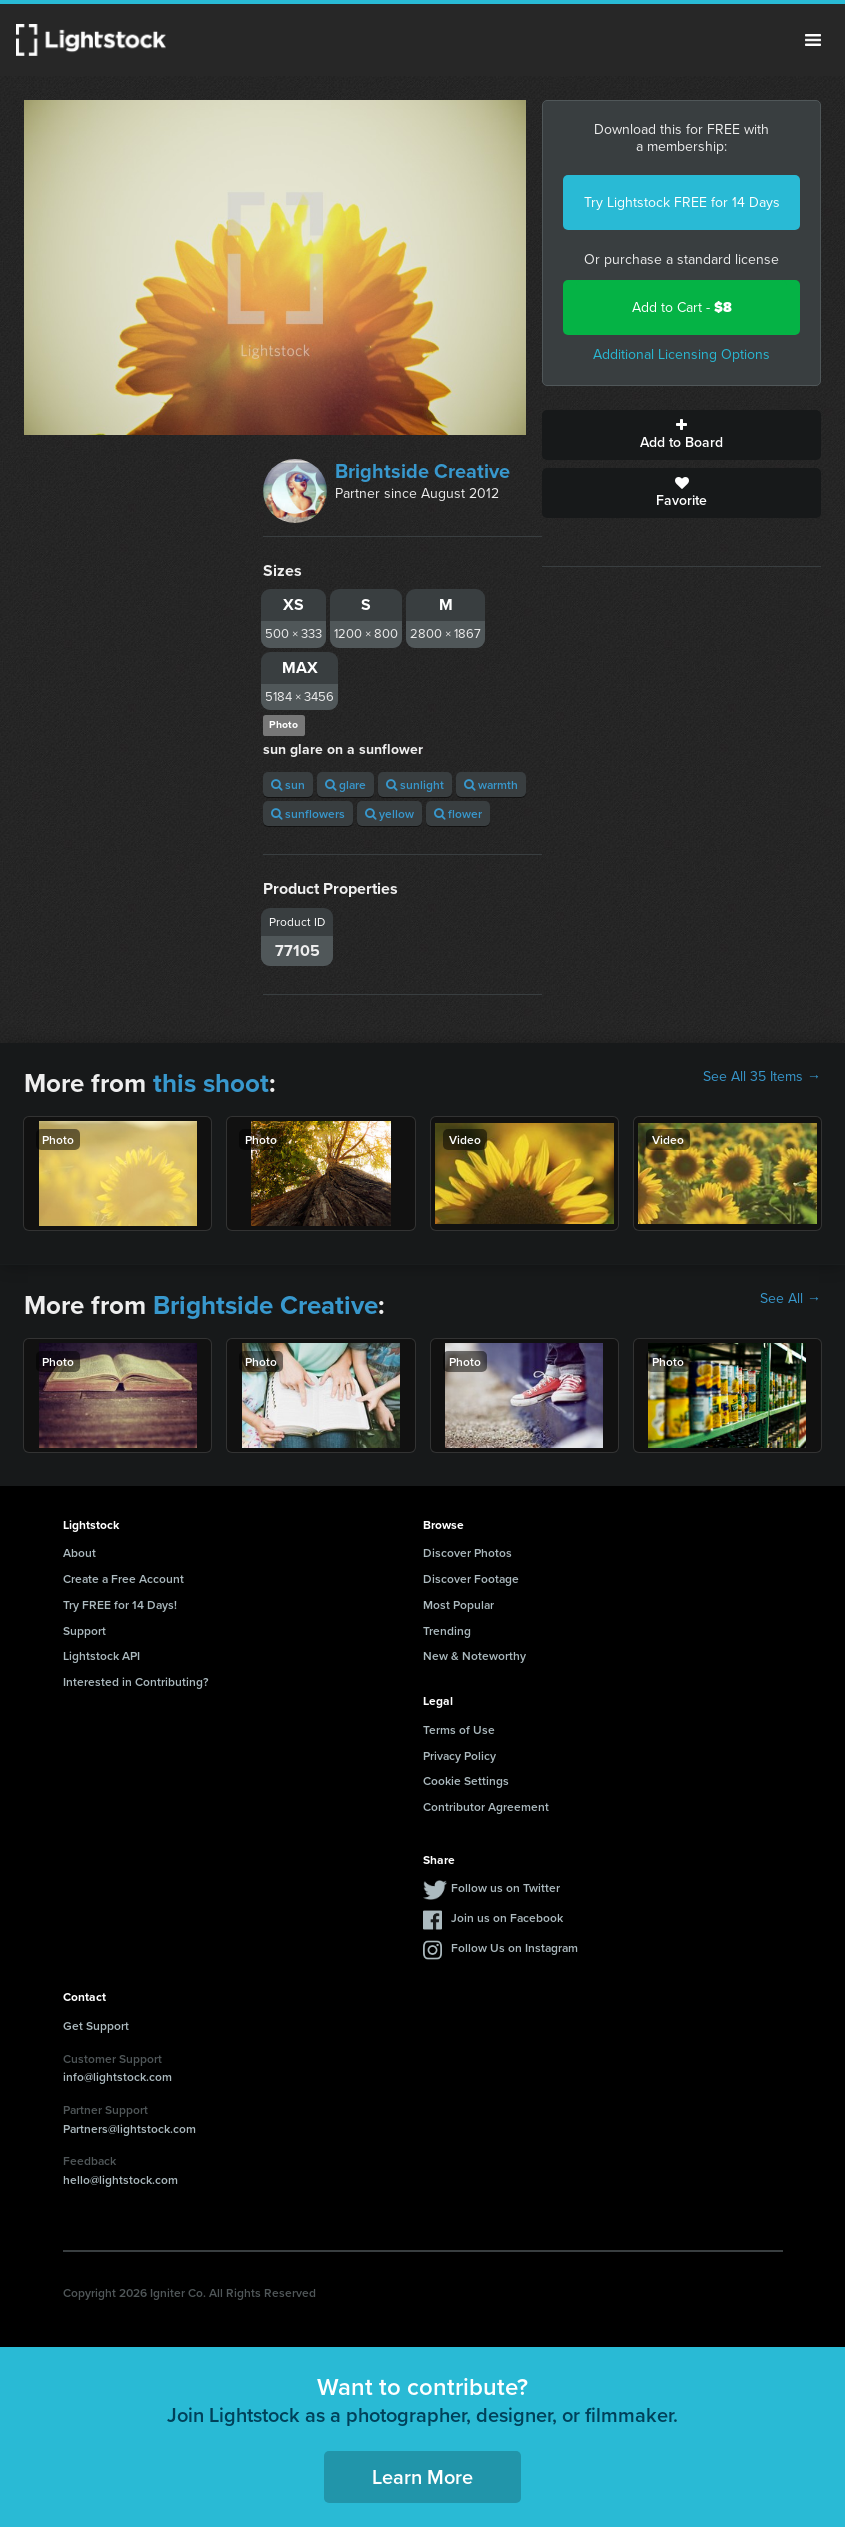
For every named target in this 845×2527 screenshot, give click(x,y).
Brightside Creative (422, 471)
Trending (447, 1630)
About (79, 1552)
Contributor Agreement (486, 1806)
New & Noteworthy (474, 1655)
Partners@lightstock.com (129, 2128)
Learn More (422, 2476)
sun (288, 784)
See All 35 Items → (762, 1077)
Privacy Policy (459, 1755)
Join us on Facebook (507, 1917)
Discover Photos (467, 1552)
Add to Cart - (682, 307)
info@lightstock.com (117, 2076)
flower (458, 813)
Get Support (96, 2025)
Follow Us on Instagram (514, 1947)
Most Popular (458, 1604)
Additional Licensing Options (681, 354)
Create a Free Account (123, 1578)
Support (84, 1630)
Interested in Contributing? (136, 1681)
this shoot (211, 1083)
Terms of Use (459, 1729)
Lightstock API (101, 1655)
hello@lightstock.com (120, 2179)
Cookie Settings (466, 1780)
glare (345, 784)
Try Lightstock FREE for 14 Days (682, 202)
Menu (813, 40)
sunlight (415, 784)
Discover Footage (471, 1578)
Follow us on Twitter (505, 1887)
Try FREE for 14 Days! (120, 1604)
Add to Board (681, 435)
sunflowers (308, 813)
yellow (389, 813)
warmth (491, 784)
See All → (790, 1299)
